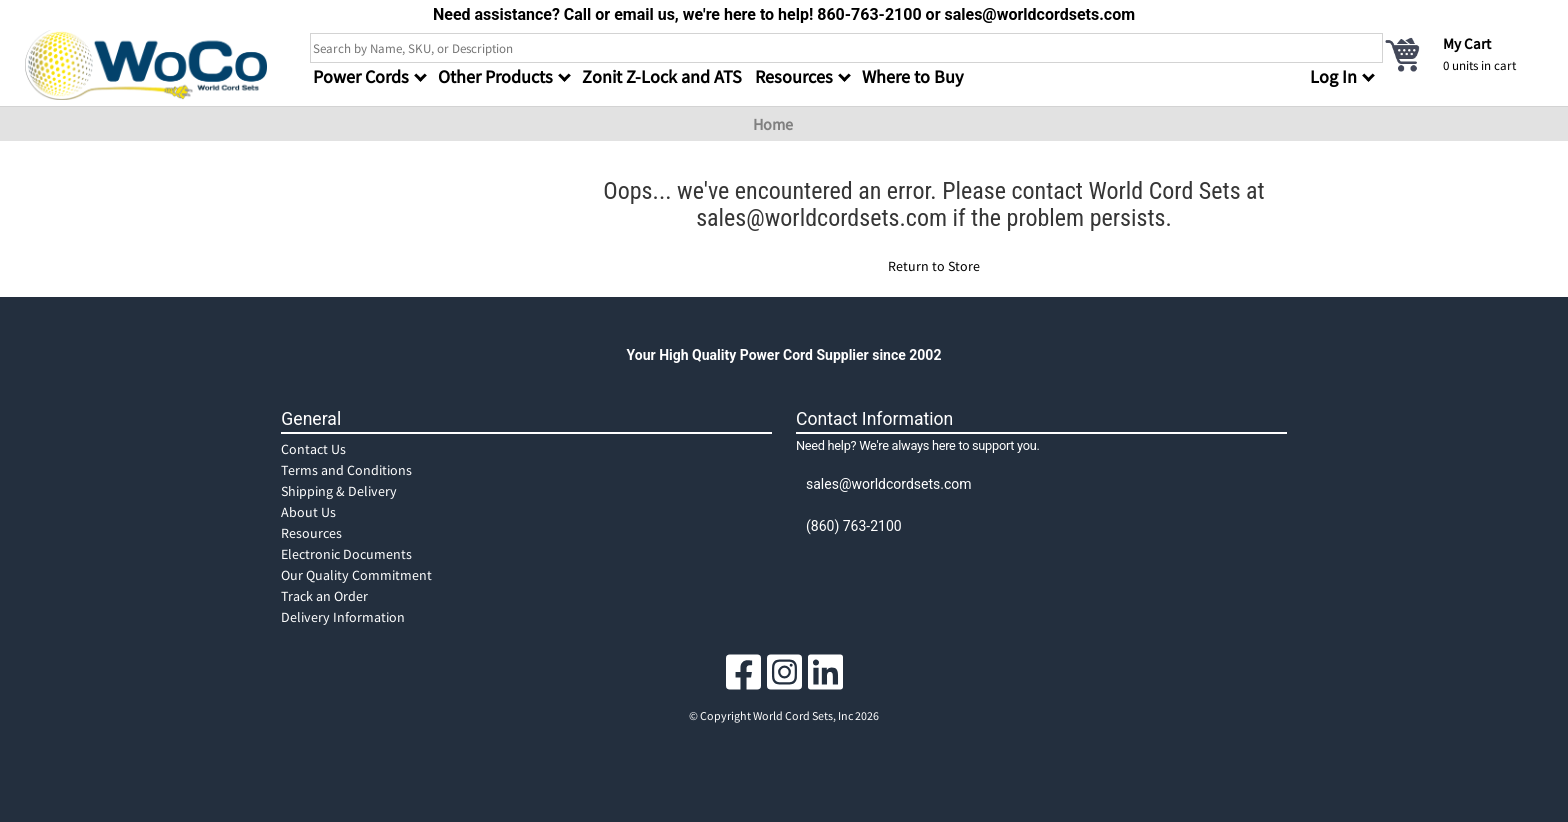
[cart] (1463, 54)
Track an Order (324, 596)
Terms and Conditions (346, 470)
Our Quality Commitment (356, 575)
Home (773, 124)
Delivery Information (343, 617)
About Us (308, 512)
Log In (1333, 76)
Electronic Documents (346, 554)
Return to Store (934, 266)
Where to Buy (912, 76)
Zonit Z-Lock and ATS (662, 76)
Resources (311, 533)
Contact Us (313, 449)
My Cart (1467, 43)
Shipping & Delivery (339, 491)
